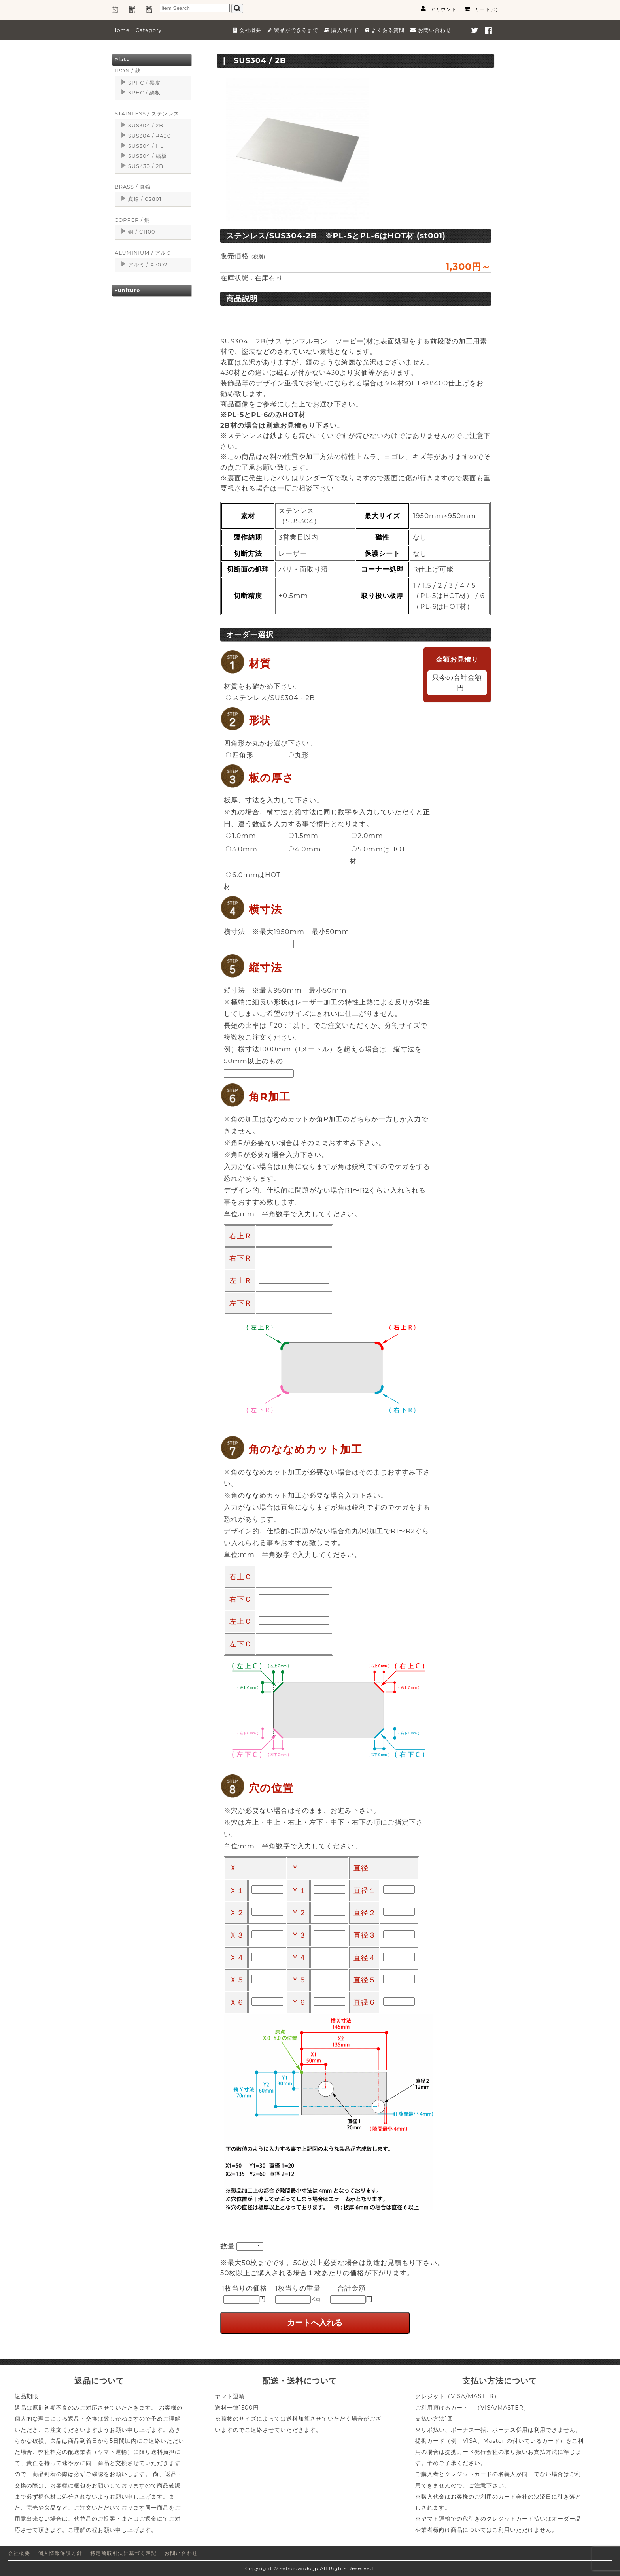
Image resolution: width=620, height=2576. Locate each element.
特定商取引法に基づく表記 (123, 2553)
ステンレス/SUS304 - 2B (270, 698)
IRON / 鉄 (128, 71)
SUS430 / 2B (145, 166)
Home (121, 30)
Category (149, 30)
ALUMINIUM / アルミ (143, 253)
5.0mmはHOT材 (378, 855)
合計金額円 (351, 2294)
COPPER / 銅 (132, 220)
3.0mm (241, 849)
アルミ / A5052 (148, 265)
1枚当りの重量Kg (298, 2294)
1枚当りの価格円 (244, 2294)
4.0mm (305, 849)
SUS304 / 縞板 (147, 156)
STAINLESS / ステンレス (147, 114)
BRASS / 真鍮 (133, 187)
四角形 (239, 755)
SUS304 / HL (146, 146)
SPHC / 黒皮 (144, 83)
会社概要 (19, 2553)
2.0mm (367, 836)
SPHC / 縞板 (144, 93)
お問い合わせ (181, 2553)
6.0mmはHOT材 (252, 881)
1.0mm (241, 836)
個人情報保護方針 (60, 2553)
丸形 (299, 755)
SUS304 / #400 (149, 136)
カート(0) (481, 9)
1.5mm (303, 836)
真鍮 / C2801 (145, 199)
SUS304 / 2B (145, 125)
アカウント (438, 9)
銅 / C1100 (141, 232)
